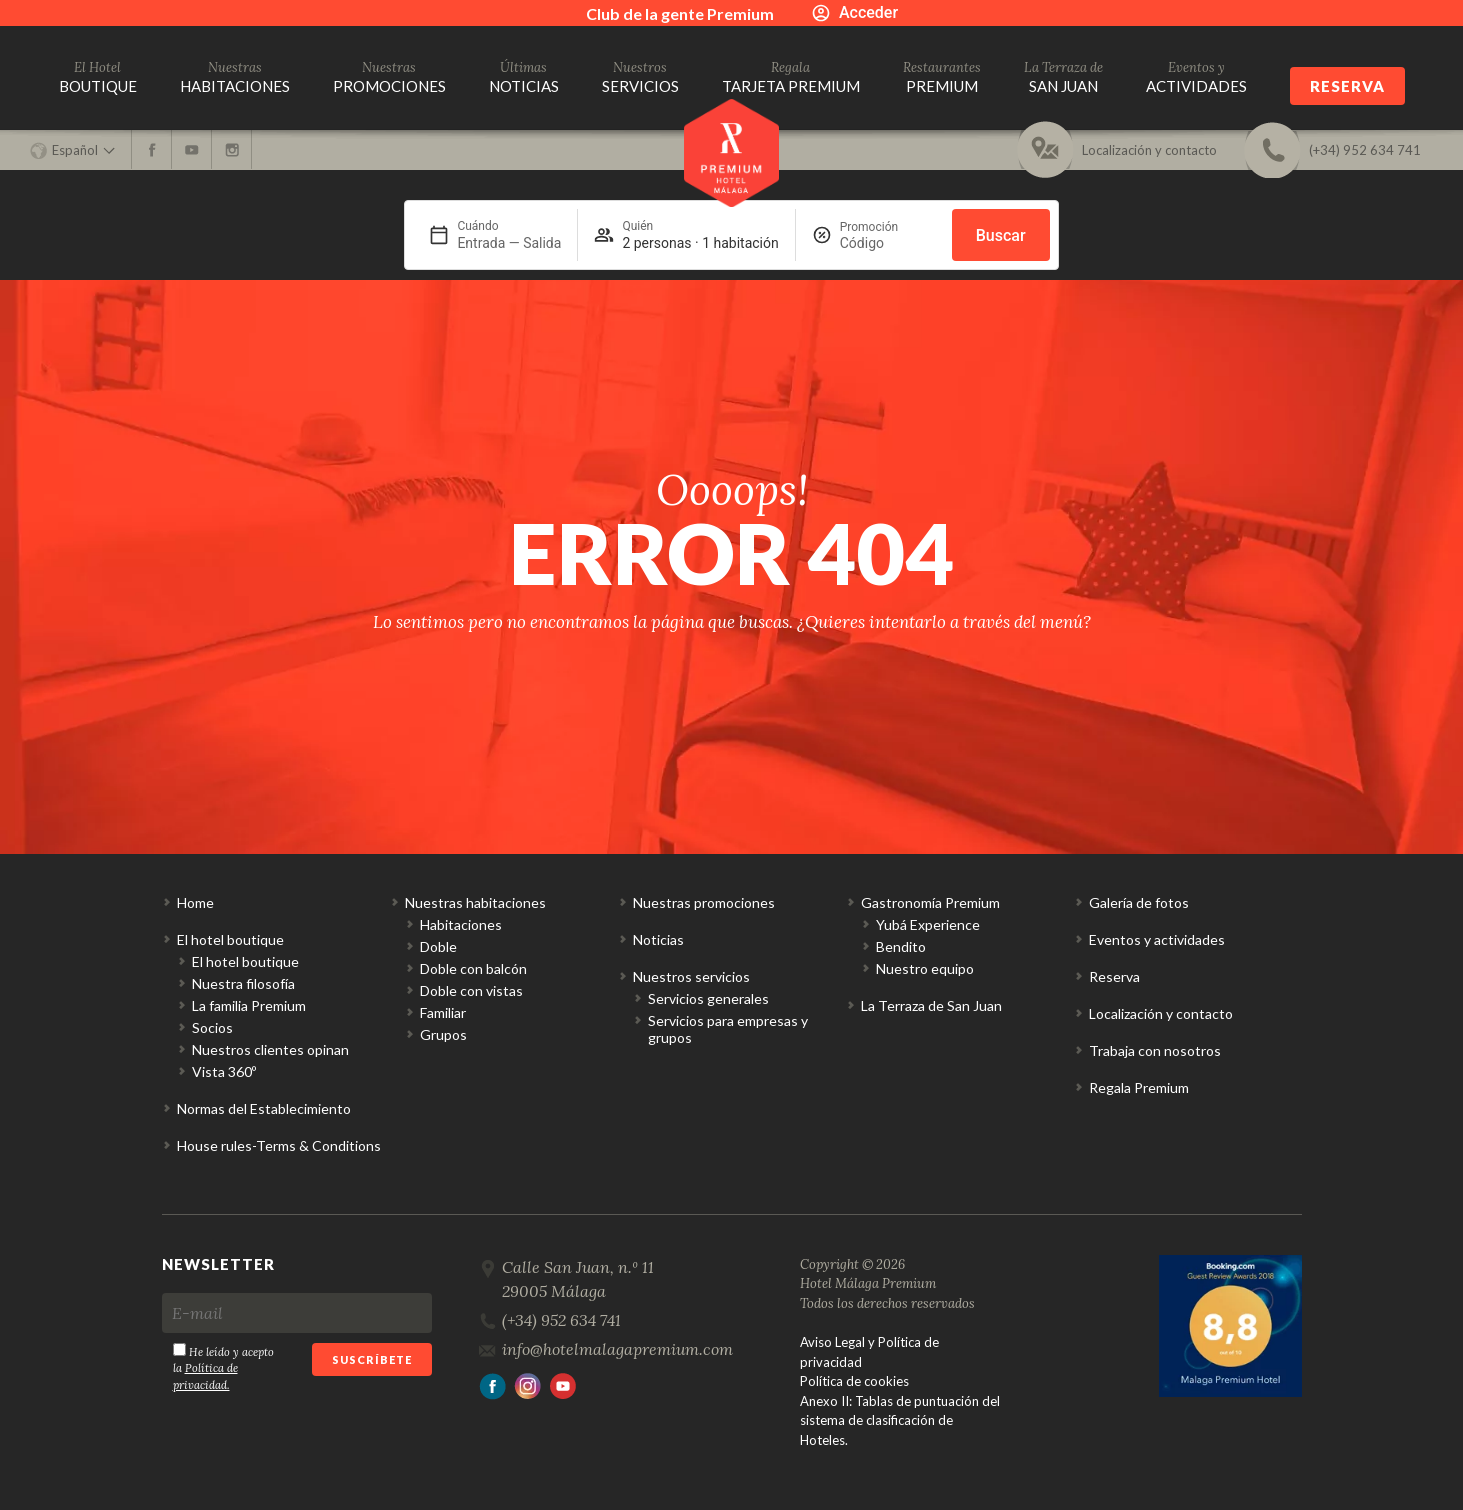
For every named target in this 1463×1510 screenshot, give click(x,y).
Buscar (1001, 235)
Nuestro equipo (925, 968)
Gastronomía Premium (930, 902)
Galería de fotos (1139, 902)
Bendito (901, 946)
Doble (438, 946)
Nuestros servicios (691, 976)
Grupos (443, 1034)
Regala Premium (1139, 1087)
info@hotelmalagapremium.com (617, 1349)
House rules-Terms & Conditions (279, 1145)
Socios (212, 1027)
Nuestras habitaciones (475, 902)
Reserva (1347, 86)
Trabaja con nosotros (1155, 1050)
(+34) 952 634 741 (561, 1320)
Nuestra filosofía (243, 983)
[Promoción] (888, 243)
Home (195, 902)
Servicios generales (708, 998)
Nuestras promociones (704, 902)
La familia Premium (249, 1005)
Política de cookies (854, 1381)
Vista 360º (224, 1071)
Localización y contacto (1161, 1013)
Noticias (658, 939)
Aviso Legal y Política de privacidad (869, 1352)
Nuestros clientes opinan (270, 1049)
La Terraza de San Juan (931, 1005)
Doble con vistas (471, 990)
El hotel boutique (230, 939)
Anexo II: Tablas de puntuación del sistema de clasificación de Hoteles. (900, 1420)
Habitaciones (461, 924)
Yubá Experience (928, 924)
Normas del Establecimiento (264, 1108)
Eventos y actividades (1157, 939)
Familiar (443, 1012)
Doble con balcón (473, 968)
